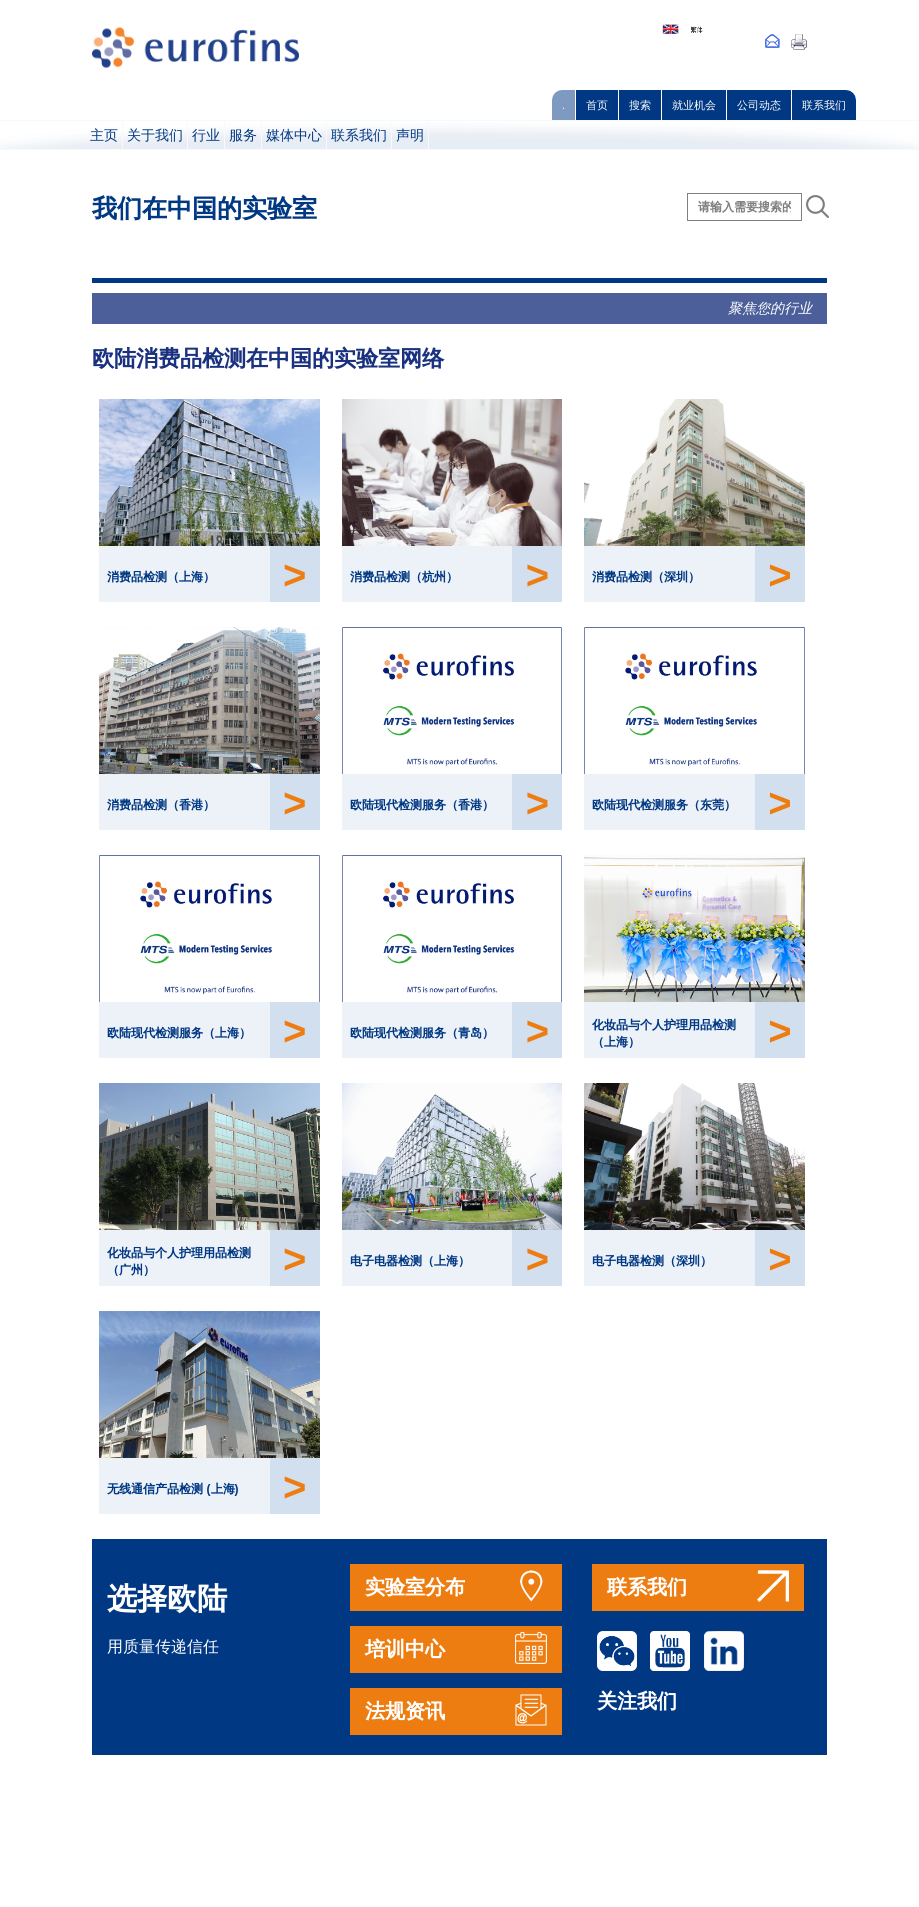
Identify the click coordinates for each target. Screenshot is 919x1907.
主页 (104, 135)
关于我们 (155, 135)
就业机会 (694, 105)
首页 (597, 105)
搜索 (640, 105)
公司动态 (759, 105)
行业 (206, 135)
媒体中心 (294, 135)
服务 (243, 135)
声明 (410, 135)
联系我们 (824, 105)
